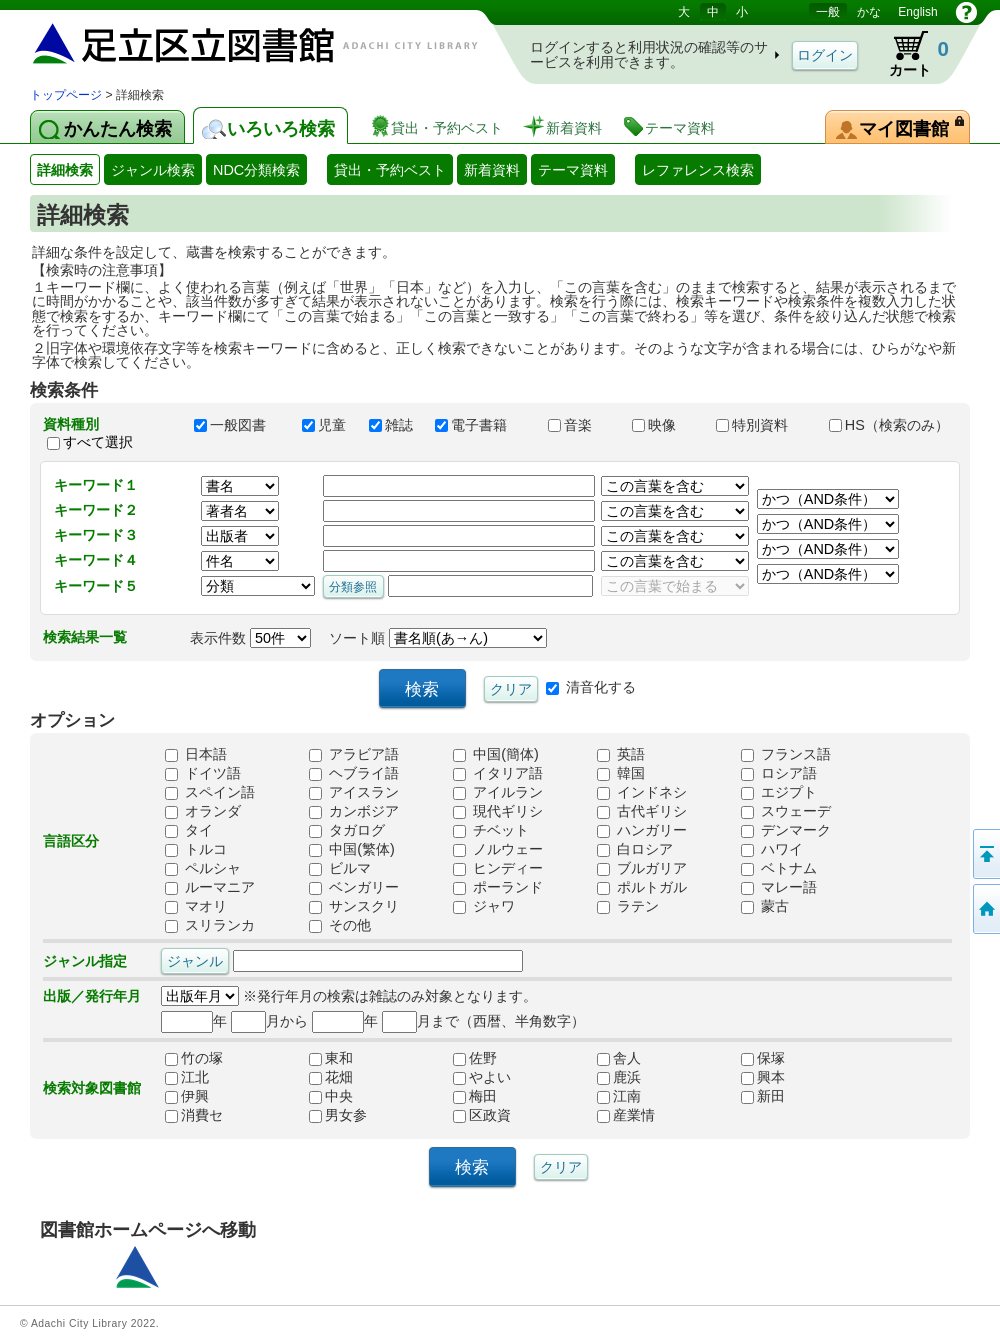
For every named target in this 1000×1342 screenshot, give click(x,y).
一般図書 (239, 425)
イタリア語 (498, 774)
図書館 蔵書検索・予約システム (240, 42)
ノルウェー (498, 850)
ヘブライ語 (354, 774)
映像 (665, 425)
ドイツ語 (203, 774)
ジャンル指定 (85, 961)
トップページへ (985, 909)
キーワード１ (96, 485)
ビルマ (340, 869)
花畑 (331, 1078)
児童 (326, 425)
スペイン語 (210, 793)
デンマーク (786, 831)
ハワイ (772, 850)
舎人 (619, 1059)
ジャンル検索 (153, 170)
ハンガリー (642, 831)
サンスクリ (354, 907)
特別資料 (763, 425)
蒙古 (765, 907)
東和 (331, 1059)
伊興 (187, 1097)
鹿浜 (619, 1078)
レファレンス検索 (698, 170)
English (917, 12)
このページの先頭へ (985, 854)
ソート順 (438, 638)
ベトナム (779, 869)
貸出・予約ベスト (390, 170)
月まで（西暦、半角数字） (483, 1021)
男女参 (338, 1116)
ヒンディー (498, 869)
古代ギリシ (642, 812)
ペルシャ (203, 869)
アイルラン (498, 793)
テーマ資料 (573, 170)
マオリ (196, 907)
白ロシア (635, 850)
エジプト (779, 793)
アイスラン (354, 793)
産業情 (626, 1116)
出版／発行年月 (92, 996)
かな (869, 12)
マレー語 (779, 888)
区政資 (482, 1116)
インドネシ (642, 793)
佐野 (475, 1059)
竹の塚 (194, 1059)
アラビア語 (354, 755)
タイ (189, 831)
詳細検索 (65, 170)
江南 (619, 1097)
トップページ (66, 95)
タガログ (347, 831)
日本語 (196, 755)
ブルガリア (642, 869)
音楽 (581, 425)
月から (269, 1021)
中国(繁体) (352, 850)
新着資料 (492, 170)
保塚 (763, 1059)
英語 (621, 755)
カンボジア (354, 812)
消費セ (194, 1116)
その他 (340, 926)
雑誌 (393, 425)
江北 (187, 1078)
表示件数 (250, 638)
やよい (482, 1078)
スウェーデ (786, 812)
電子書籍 (482, 425)
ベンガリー (354, 888)
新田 (763, 1097)
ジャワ (484, 907)
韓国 (621, 774)
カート (909, 54)
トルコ (196, 850)
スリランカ (210, 926)
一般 (828, 12)
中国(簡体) (496, 755)
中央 (331, 1097)
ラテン (628, 907)
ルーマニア (210, 888)
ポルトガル (642, 888)
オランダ (203, 812)
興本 (763, 1078)
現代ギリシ (498, 812)
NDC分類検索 (256, 170)
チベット (491, 831)
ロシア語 (779, 774)
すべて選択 (98, 442)
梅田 (475, 1097)
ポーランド (498, 888)
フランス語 (786, 755)
